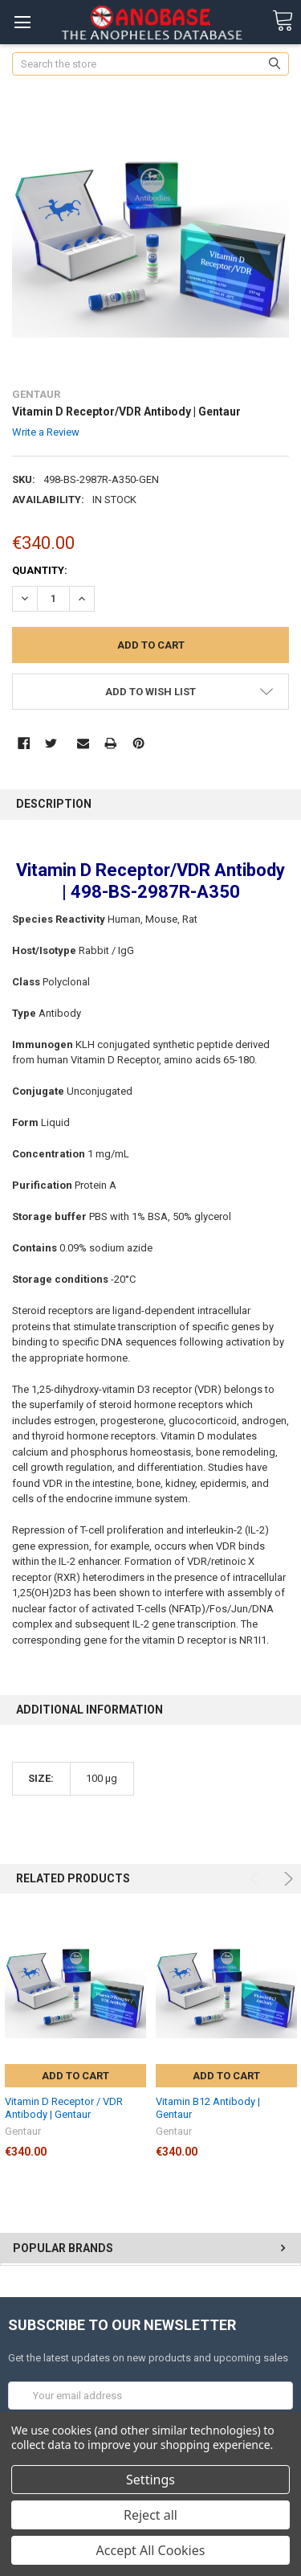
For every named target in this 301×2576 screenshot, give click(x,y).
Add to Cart (75, 2076)
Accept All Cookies (150, 2550)
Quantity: (39, 570)
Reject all (150, 2515)
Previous (256, 1879)
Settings (150, 2479)
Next (286, 1879)
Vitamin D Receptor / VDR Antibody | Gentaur (64, 2107)
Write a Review (45, 432)
